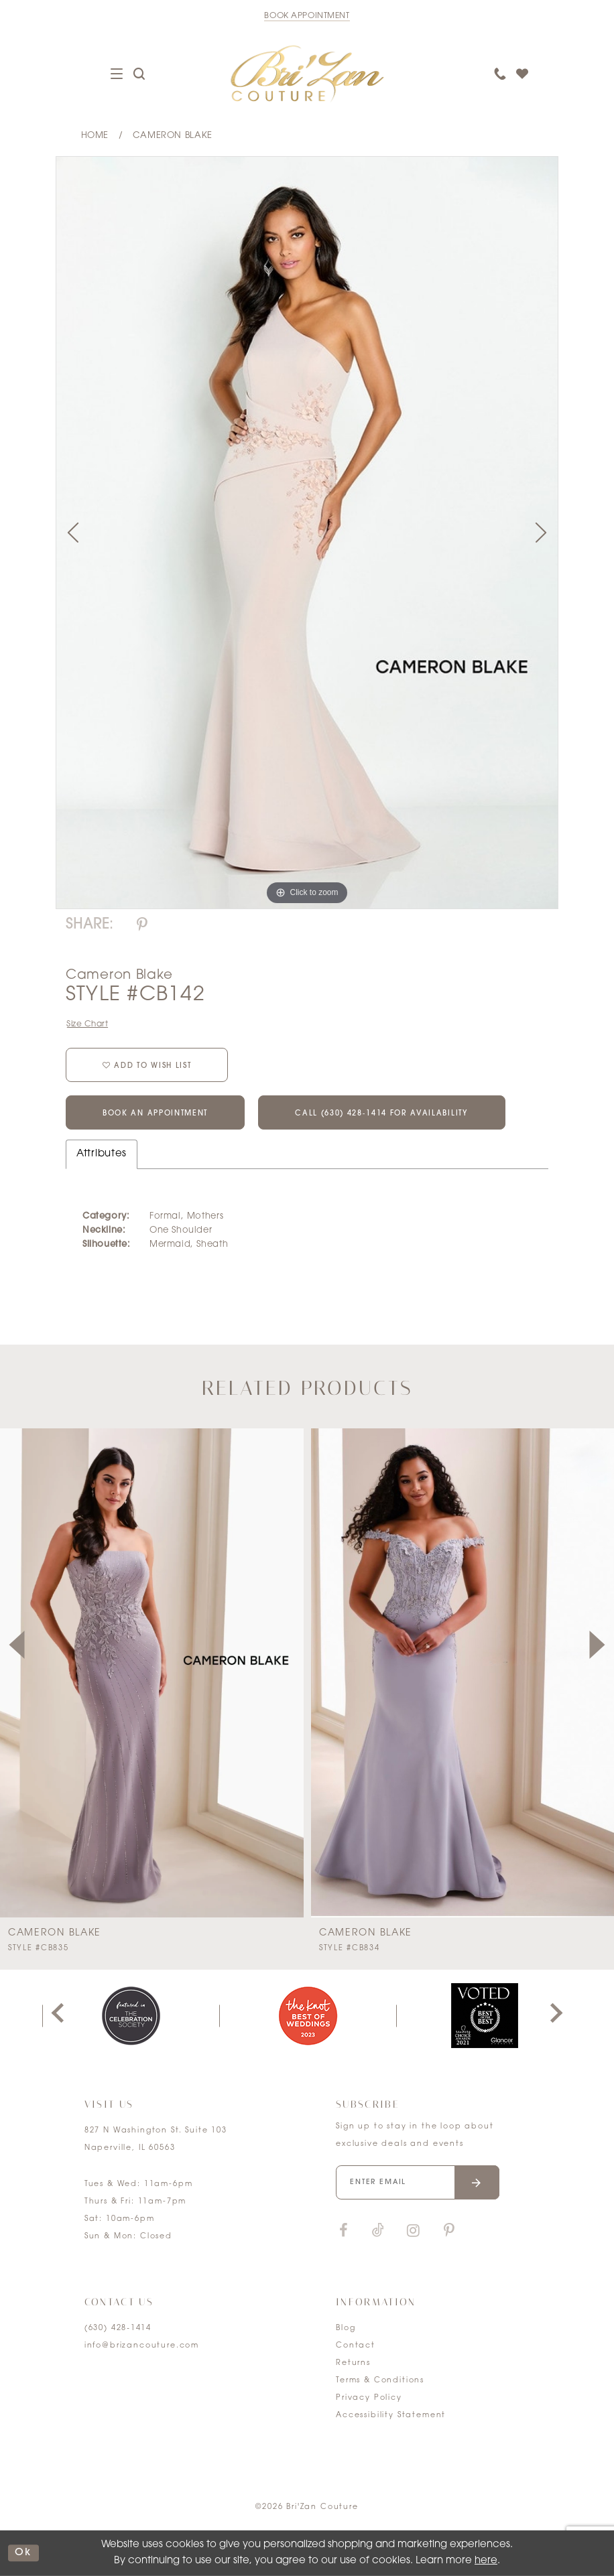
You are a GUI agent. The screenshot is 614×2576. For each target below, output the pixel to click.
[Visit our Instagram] (413, 2231)
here (486, 2561)
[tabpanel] (307, 532)
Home (95, 135)
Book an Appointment (155, 1113)
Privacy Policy (369, 2398)
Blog (345, 2328)
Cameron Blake (172, 135)
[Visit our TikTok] (378, 2231)
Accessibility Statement (391, 2415)
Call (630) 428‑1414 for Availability (382, 1113)
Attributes (101, 1154)
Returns (353, 2363)
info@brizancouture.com (141, 2346)
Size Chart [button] (87, 1024)
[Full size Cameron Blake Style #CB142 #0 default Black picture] (307, 532)
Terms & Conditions (380, 2380)
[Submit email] (476, 2182)
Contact (355, 2346)
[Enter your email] (417, 2182)
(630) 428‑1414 (117, 2328)
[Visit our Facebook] (343, 2231)
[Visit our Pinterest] (449, 2231)
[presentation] (152, 1672)
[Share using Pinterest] (142, 925)
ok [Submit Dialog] (23, 2553)
